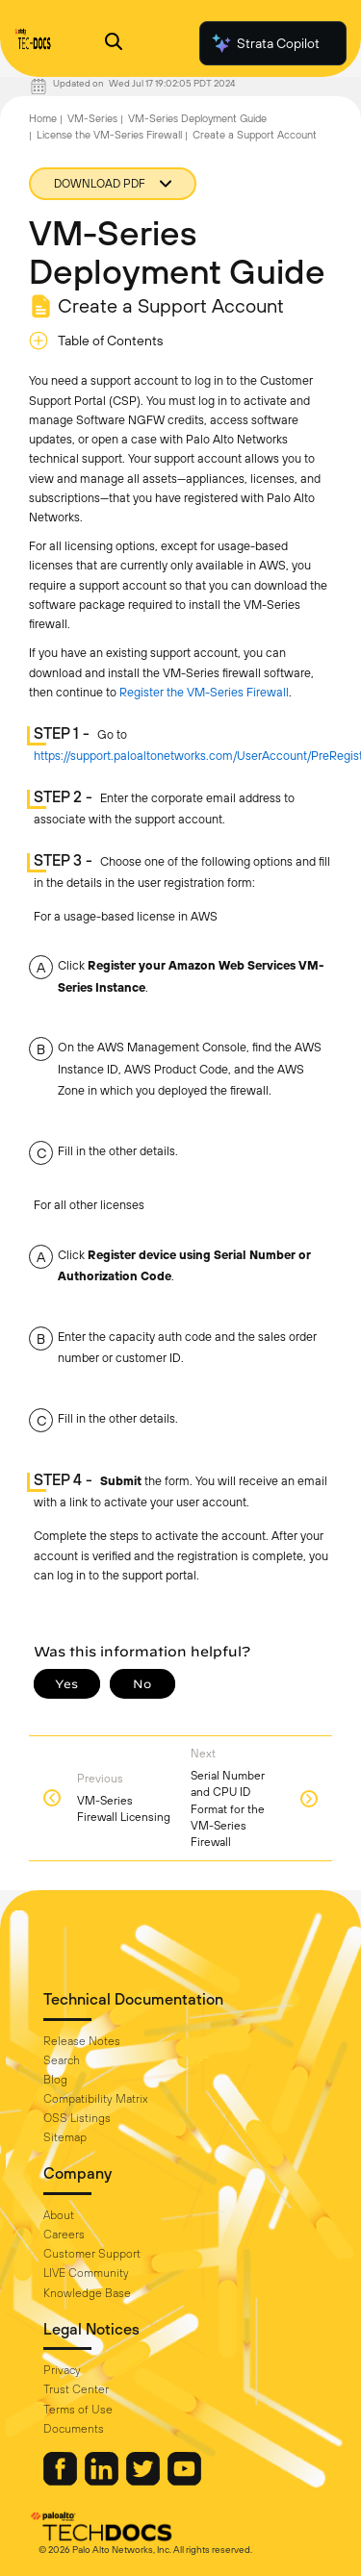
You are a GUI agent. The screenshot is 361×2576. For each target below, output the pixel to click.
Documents (73, 2429)
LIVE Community (86, 2273)
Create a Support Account (255, 134)
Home (43, 118)
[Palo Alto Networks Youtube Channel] (184, 2480)
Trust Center (76, 2389)
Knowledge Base (87, 2293)
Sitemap (65, 2137)
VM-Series (92, 118)
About (58, 2215)
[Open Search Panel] (113, 44)
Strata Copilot (265, 43)
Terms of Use (78, 2409)
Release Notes (81, 2041)
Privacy (62, 2370)
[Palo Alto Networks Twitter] (144, 2480)
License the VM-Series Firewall (109, 134)
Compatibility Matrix (95, 2099)
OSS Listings (77, 2118)
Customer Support (92, 2253)
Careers (64, 2234)
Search (61, 2060)
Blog (55, 2079)
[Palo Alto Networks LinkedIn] (103, 2480)
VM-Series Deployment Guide (197, 118)
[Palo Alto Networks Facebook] (61, 2480)
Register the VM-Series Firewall (204, 692)
